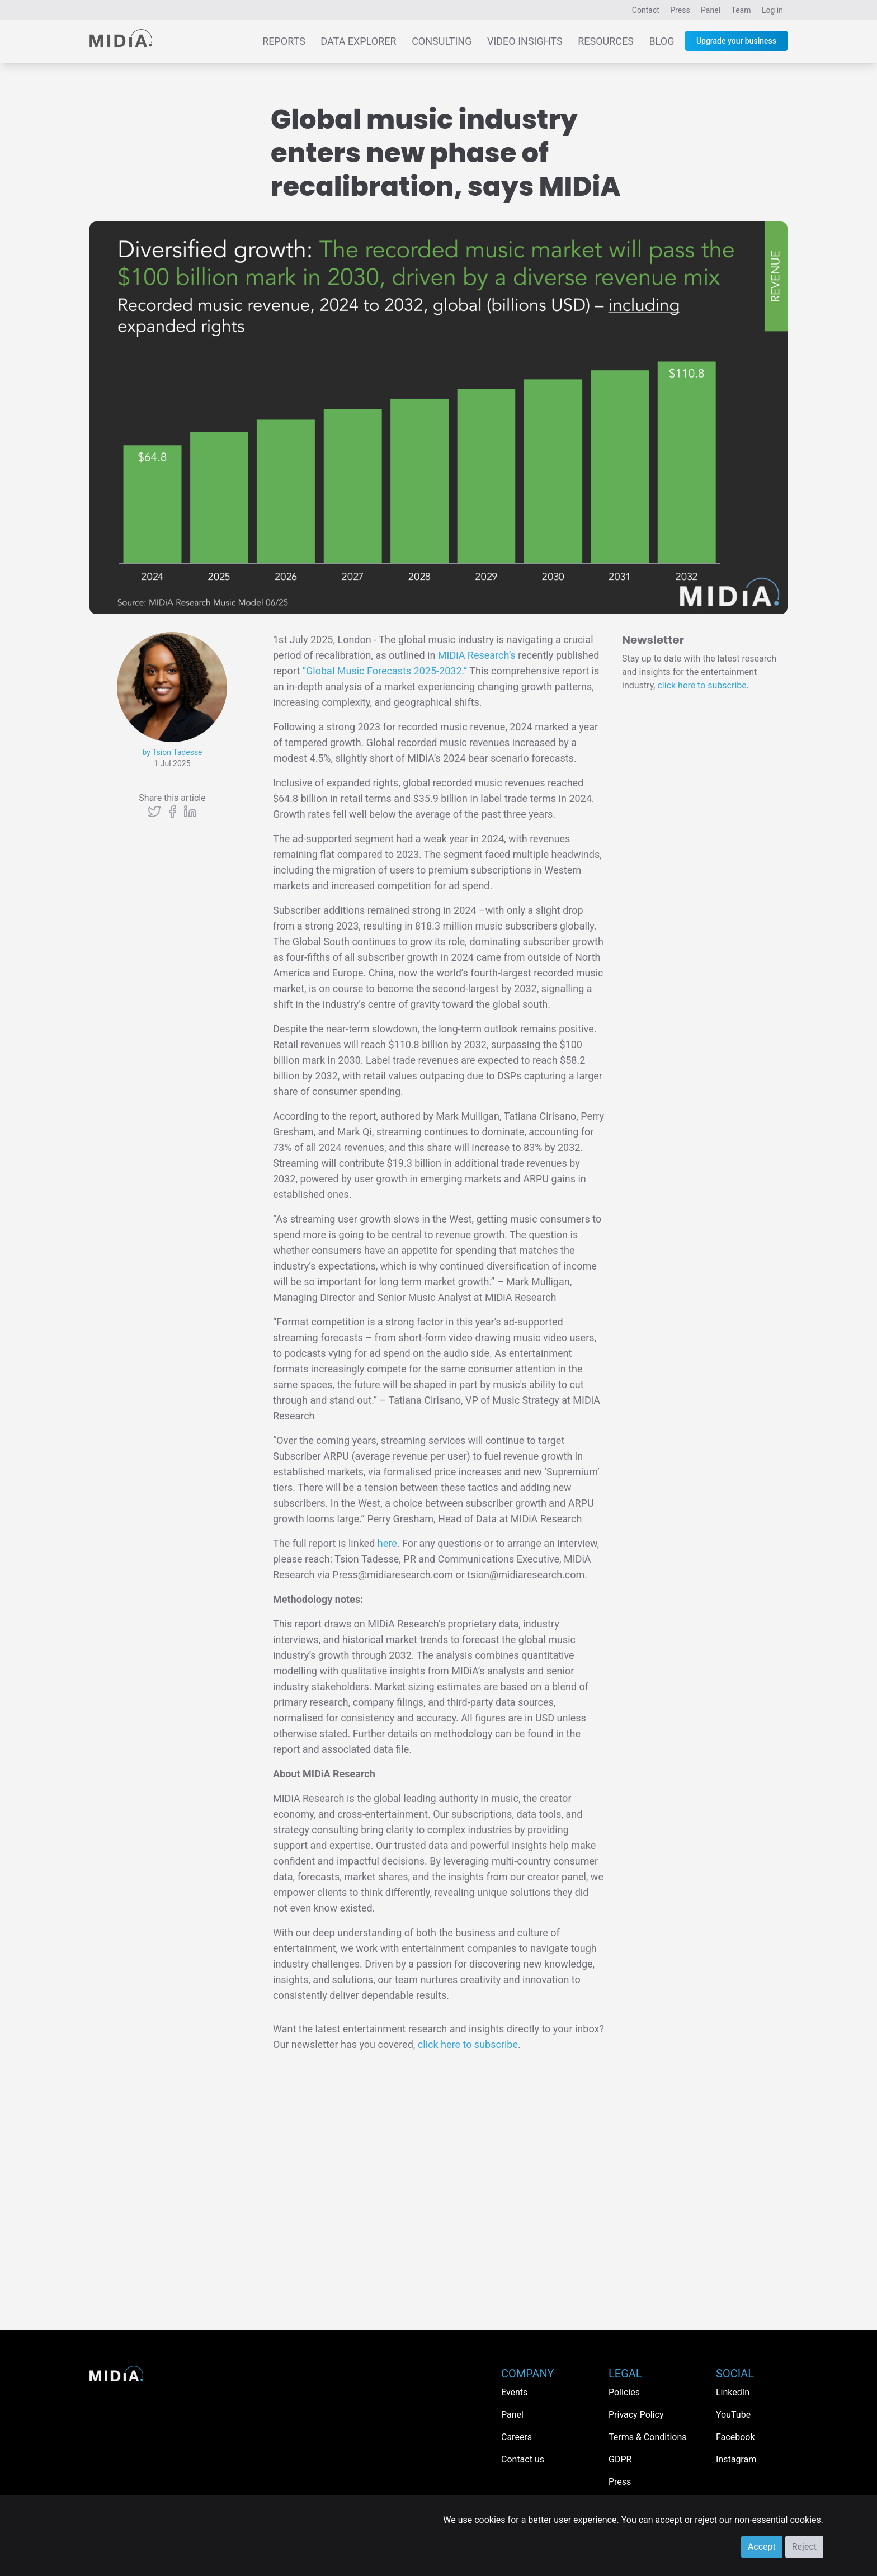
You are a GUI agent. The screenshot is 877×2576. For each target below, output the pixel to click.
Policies (624, 2392)
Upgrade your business (736, 40)
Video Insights (525, 41)
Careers (516, 2437)
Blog (661, 41)
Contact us (522, 2459)
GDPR (620, 2459)
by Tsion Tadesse (172, 752)
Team (741, 10)
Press (680, 10)
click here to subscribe (468, 2044)
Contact (645, 10)
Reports (283, 41)
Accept (762, 2546)
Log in (772, 10)
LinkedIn (732, 2392)
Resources (606, 41)
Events (514, 2392)
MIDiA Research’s (477, 655)
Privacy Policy (636, 2414)
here (387, 1543)
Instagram (736, 2459)
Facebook (735, 2437)
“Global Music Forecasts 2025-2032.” (385, 671)
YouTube (733, 2414)
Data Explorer (358, 41)
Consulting (441, 41)
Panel (710, 10)
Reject (804, 2546)
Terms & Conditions (648, 2437)
